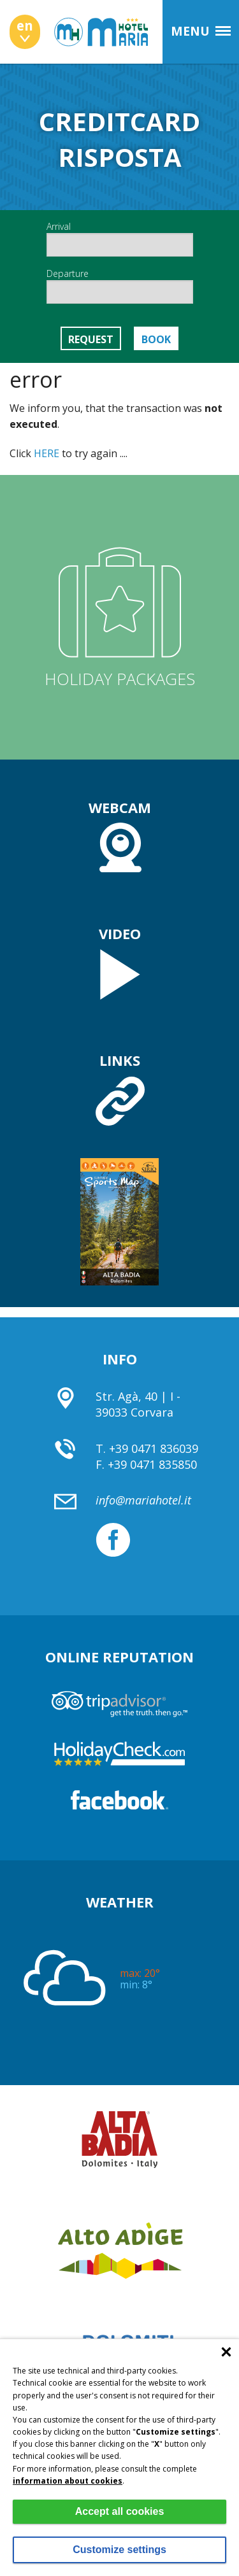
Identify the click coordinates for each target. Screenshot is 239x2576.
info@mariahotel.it (143, 1500)
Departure (120, 285)
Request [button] (90, 339)
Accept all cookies (119, 2511)
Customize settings (119, 2549)
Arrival (120, 238)
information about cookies (67, 2480)
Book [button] (156, 339)
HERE (46, 453)
